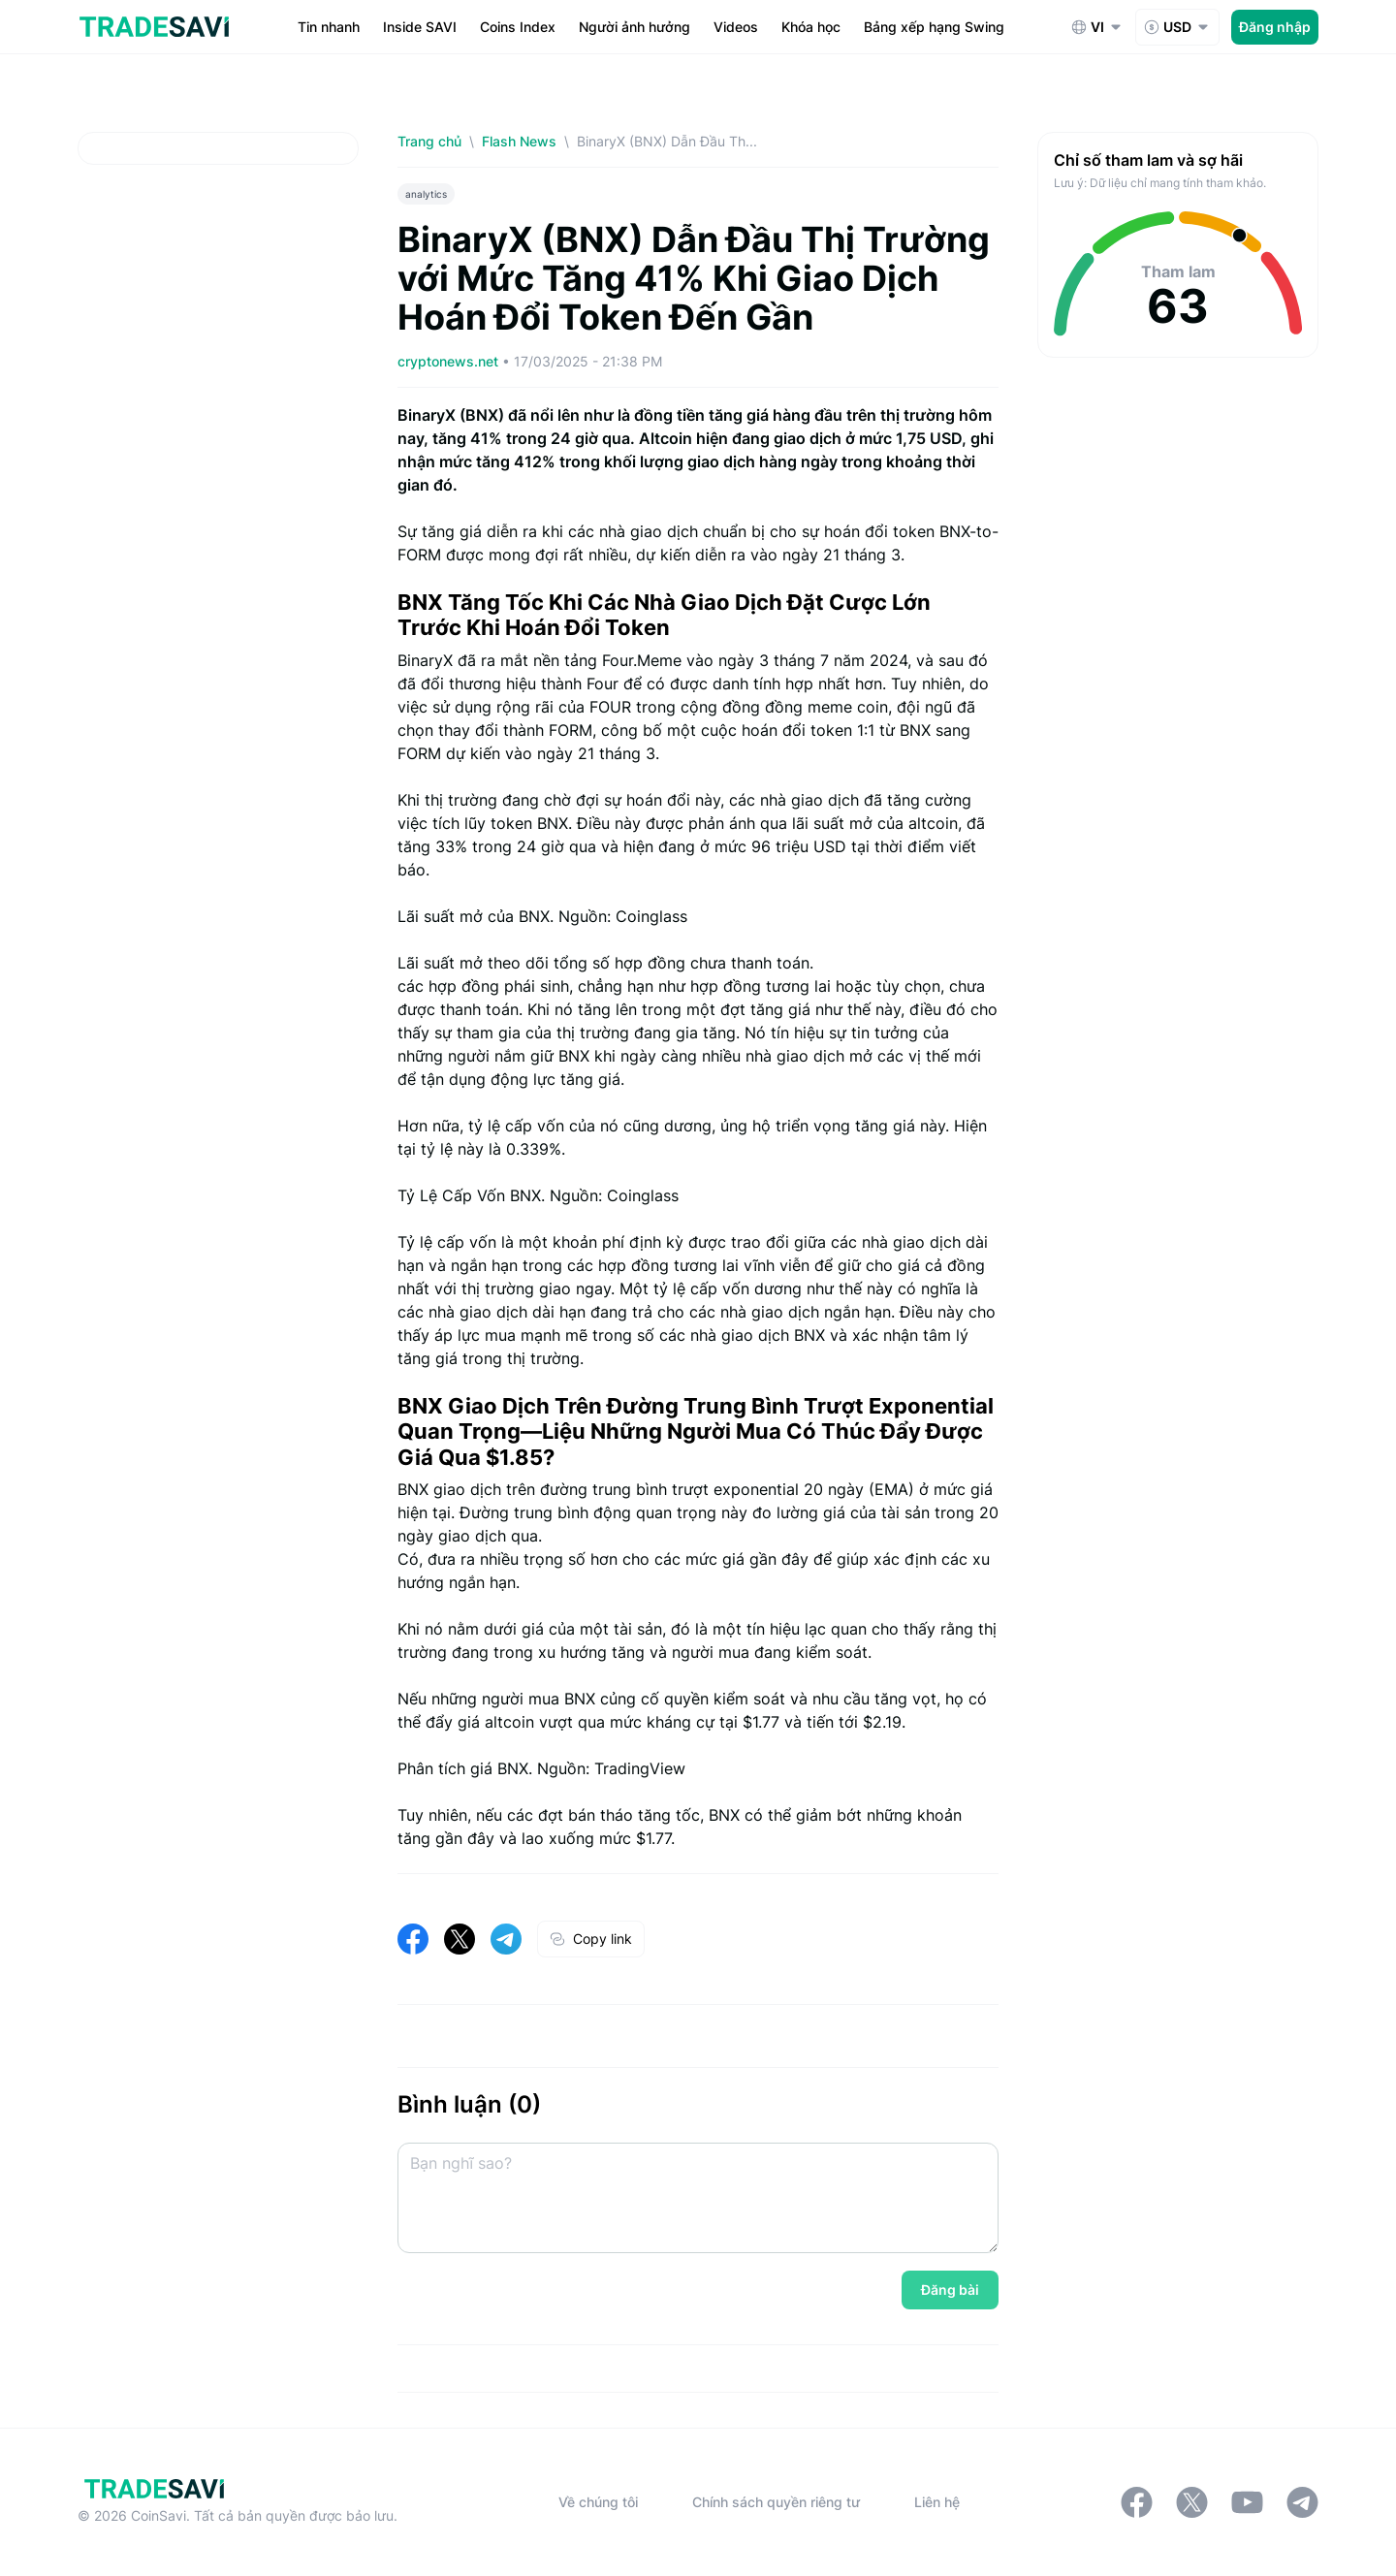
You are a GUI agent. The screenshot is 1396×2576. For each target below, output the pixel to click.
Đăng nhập (1275, 26)
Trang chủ (429, 141)
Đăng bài (950, 2289)
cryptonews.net (449, 361)
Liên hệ (937, 2502)
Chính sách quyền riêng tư (776, 2502)
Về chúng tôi (598, 2502)
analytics (426, 194)
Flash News (519, 141)
